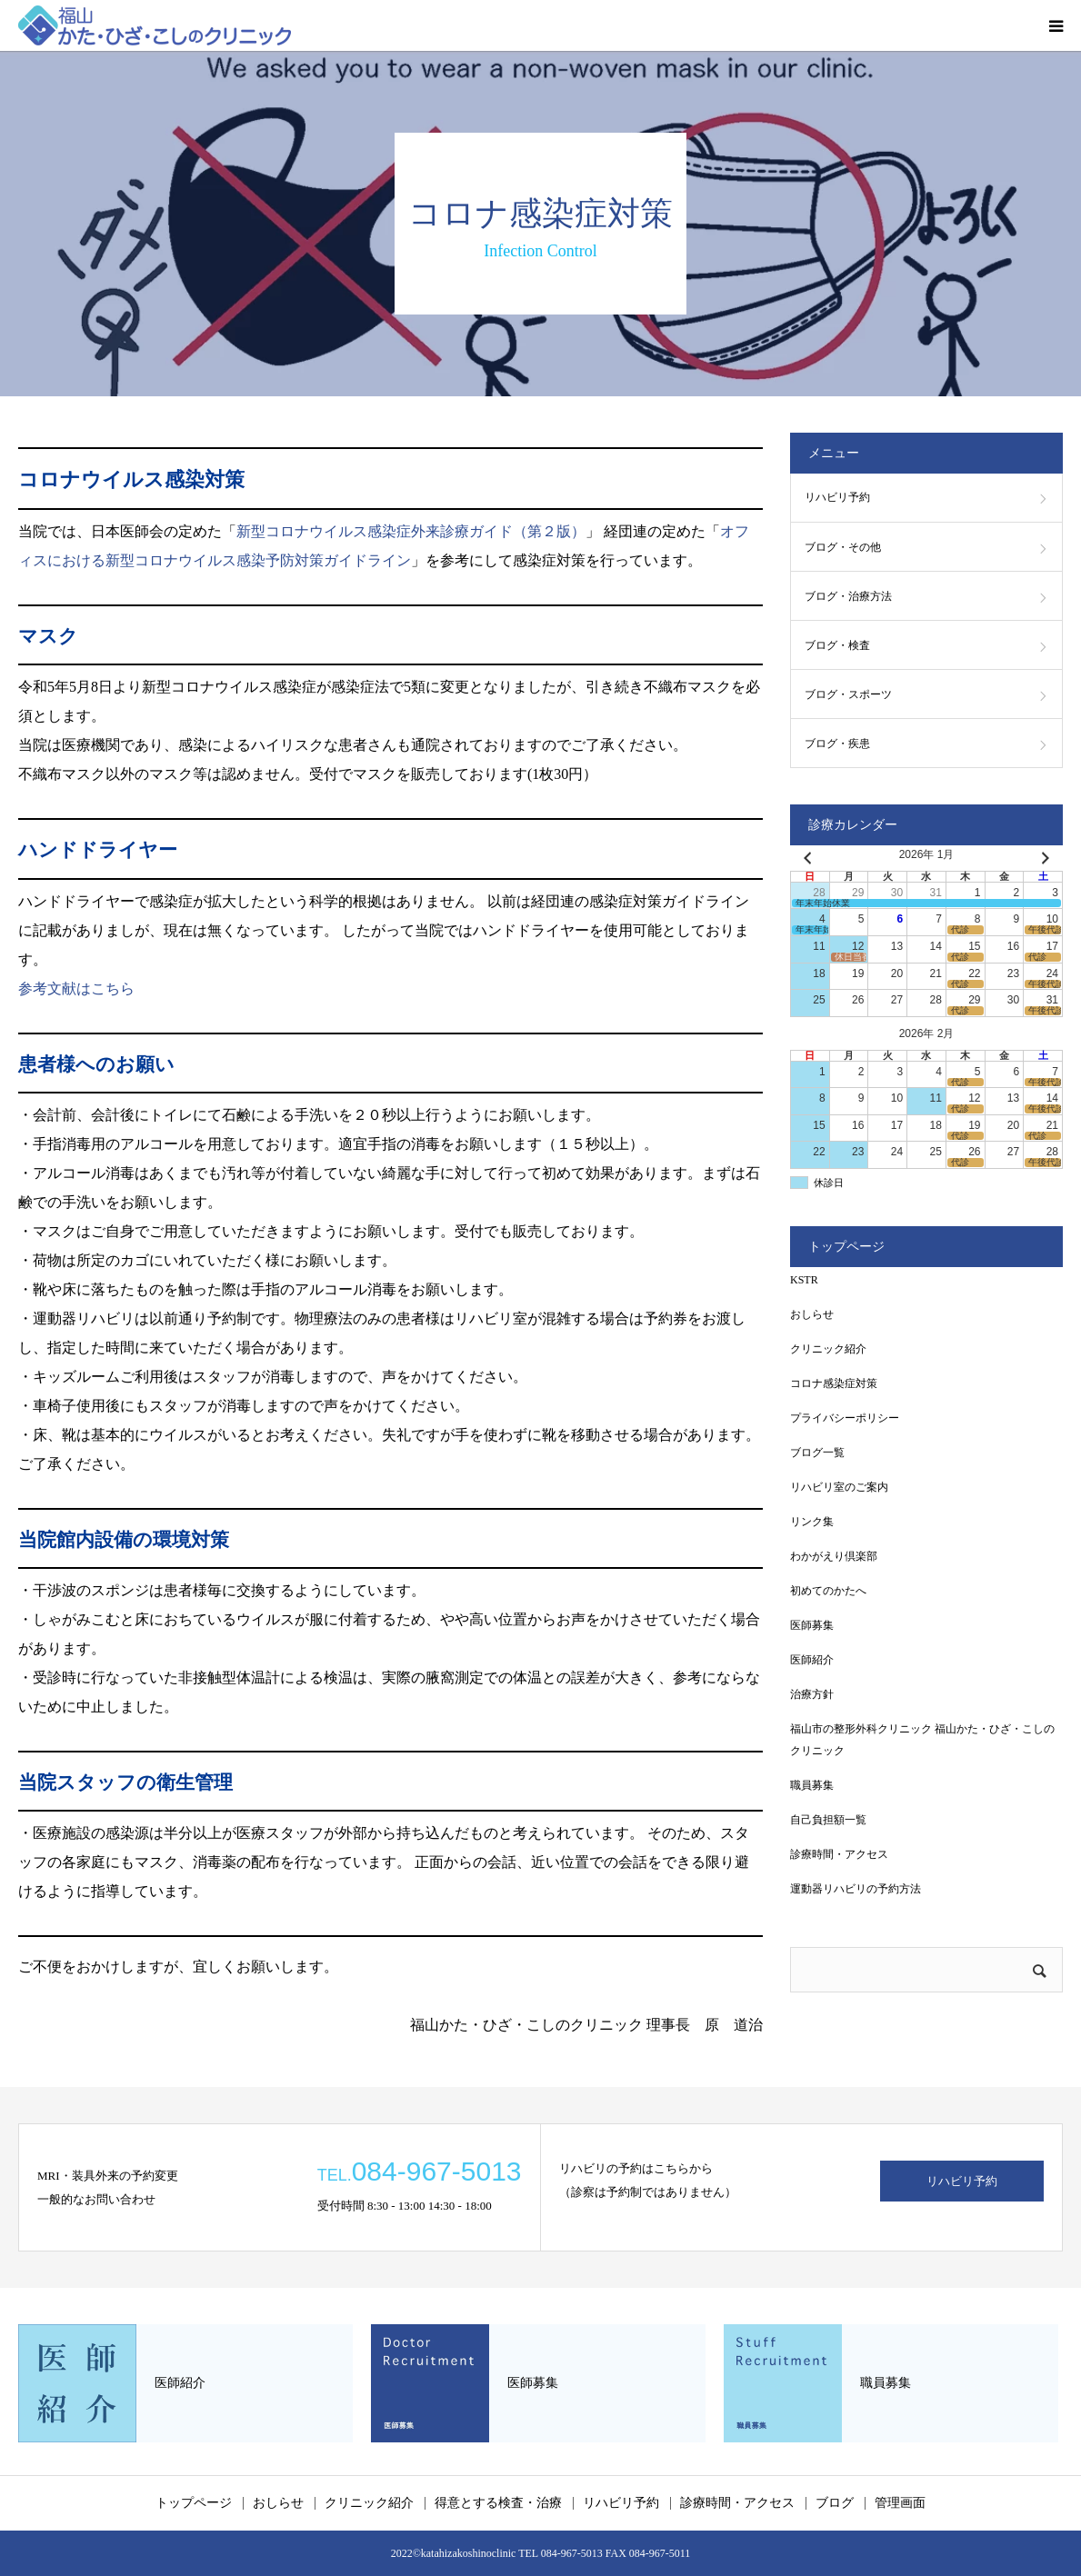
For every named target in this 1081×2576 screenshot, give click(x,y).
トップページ (193, 2503)
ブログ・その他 (843, 547)
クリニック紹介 (828, 1349)
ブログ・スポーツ (848, 694)
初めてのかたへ (828, 1590)
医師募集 (812, 1625)
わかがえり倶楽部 (833, 1556)
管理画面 (900, 2503)
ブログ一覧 (817, 1452)
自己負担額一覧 (828, 1819)
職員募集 (812, 1785)
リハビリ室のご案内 (839, 1487)
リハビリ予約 (837, 497)
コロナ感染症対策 (833, 1383)
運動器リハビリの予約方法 (855, 1888)
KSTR (804, 1279)
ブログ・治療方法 (848, 596)
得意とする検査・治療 (498, 2503)
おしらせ (812, 1314)
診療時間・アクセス (839, 1854)
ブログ (835, 2503)
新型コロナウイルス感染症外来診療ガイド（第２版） (411, 531)
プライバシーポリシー (844, 1418)
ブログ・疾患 (837, 743)
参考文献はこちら (76, 988)
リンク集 (812, 1521)
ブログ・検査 (837, 645)
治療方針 (812, 1694)
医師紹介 (812, 1659)
